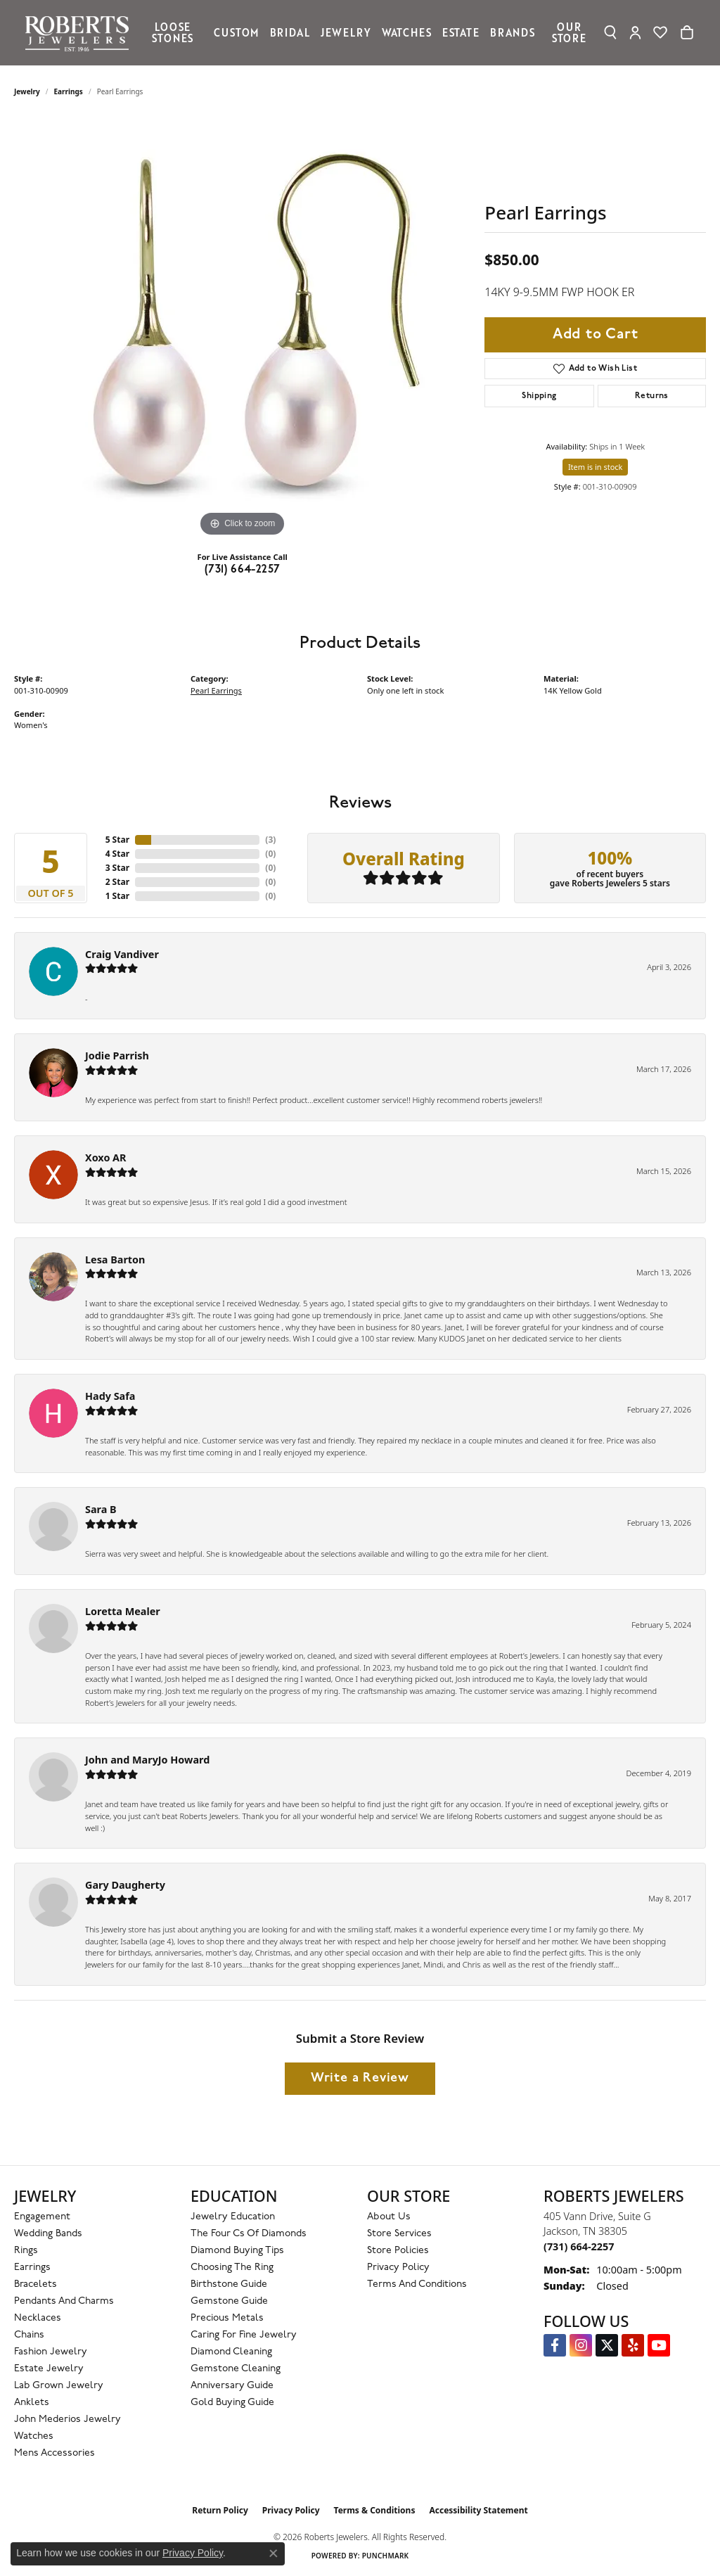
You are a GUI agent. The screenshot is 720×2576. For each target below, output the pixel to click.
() (270, 840)
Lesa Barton (115, 1259)
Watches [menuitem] (33, 2436)
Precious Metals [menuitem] (227, 2318)
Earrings (68, 91)
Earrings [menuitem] (32, 2267)
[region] (243, 329)
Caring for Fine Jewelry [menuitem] (244, 2335)
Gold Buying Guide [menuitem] (232, 2402)
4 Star (117, 854)
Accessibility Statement (478, 2510)
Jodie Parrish (117, 1055)
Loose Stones (172, 32)
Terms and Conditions (417, 2284)
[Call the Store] (579, 2246)
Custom (236, 32)
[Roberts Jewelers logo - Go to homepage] (80, 32)
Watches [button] (407, 32)
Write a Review (360, 2078)
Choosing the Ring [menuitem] (232, 2267)
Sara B (101, 1509)
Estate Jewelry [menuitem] (49, 2369)
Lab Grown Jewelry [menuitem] (58, 2385)
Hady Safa (110, 1396)
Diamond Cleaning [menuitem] (231, 2352)
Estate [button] (461, 32)
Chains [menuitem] (29, 2335)
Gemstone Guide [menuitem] (229, 2301)
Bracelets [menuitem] (35, 2284)
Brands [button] (512, 32)
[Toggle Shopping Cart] (687, 32)
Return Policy (220, 2510)
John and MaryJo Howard (147, 1759)
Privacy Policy (398, 2267)
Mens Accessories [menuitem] (54, 2453)
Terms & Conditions (375, 2510)
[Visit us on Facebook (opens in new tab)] (555, 2345)
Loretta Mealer (122, 1611)
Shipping (539, 396)
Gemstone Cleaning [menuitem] (236, 2369)
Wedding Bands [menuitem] (48, 2234)
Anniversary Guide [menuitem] (232, 2385)
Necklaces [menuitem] (37, 2318)
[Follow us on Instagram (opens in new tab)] (581, 2345)
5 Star (117, 840)
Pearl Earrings (216, 690)
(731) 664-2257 (243, 569)
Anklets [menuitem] (31, 2402)
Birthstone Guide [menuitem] (229, 2284)
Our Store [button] (569, 32)
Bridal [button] (290, 32)
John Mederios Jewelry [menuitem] (67, 2419)
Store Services (399, 2234)
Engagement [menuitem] (42, 2217)
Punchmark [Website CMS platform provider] (385, 2556)
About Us (389, 2217)
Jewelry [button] (346, 32)
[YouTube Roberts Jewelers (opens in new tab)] (659, 2345)
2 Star (117, 882)
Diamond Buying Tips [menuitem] (237, 2250)
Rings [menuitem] (26, 2250)
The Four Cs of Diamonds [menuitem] (249, 2234)
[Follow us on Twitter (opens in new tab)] (607, 2345)
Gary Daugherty (125, 1885)
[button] (610, 32)
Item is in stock (595, 466)
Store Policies (398, 2250)
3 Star (117, 868)
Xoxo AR (106, 1157)
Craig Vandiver (122, 954)
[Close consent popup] (273, 2553)
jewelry (27, 91)
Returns (652, 396)
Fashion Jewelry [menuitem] (50, 2352)
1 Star (117, 896)
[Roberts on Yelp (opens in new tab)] (633, 2345)
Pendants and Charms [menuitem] (64, 2301)
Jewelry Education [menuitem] (233, 2217)
